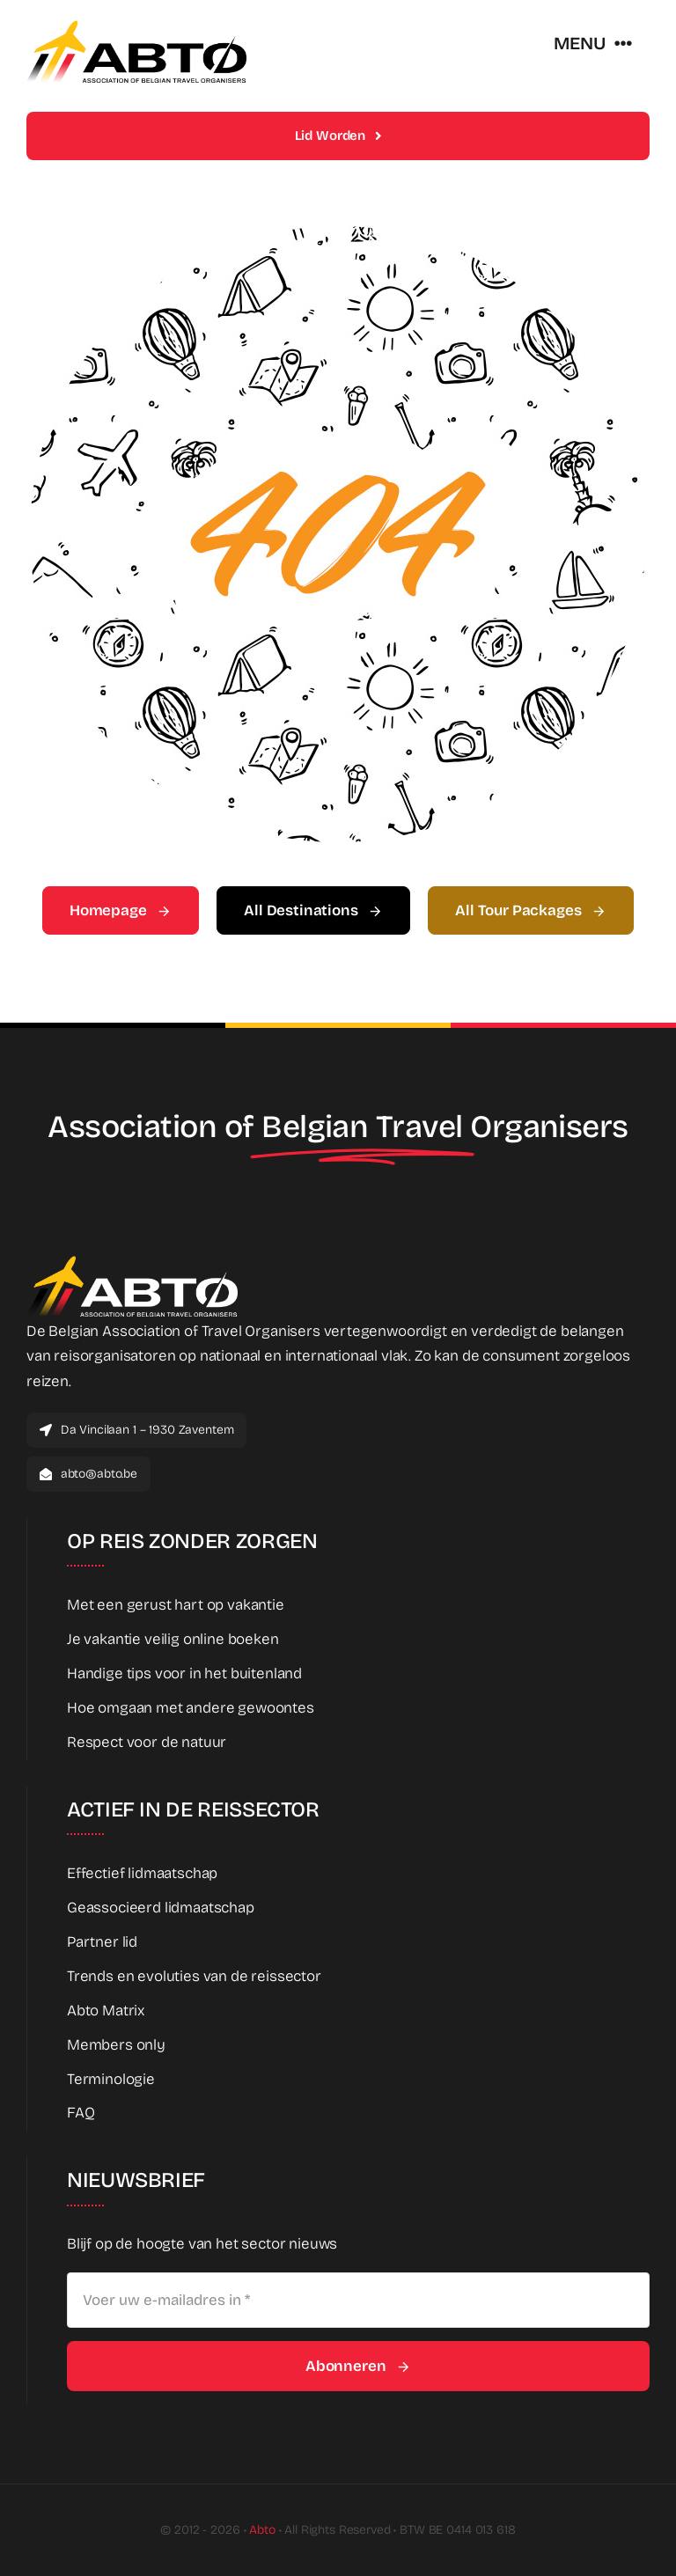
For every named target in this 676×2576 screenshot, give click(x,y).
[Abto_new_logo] (136, 25)
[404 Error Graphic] (338, 233)
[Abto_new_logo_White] (132, 1260)
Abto (262, 2529)
